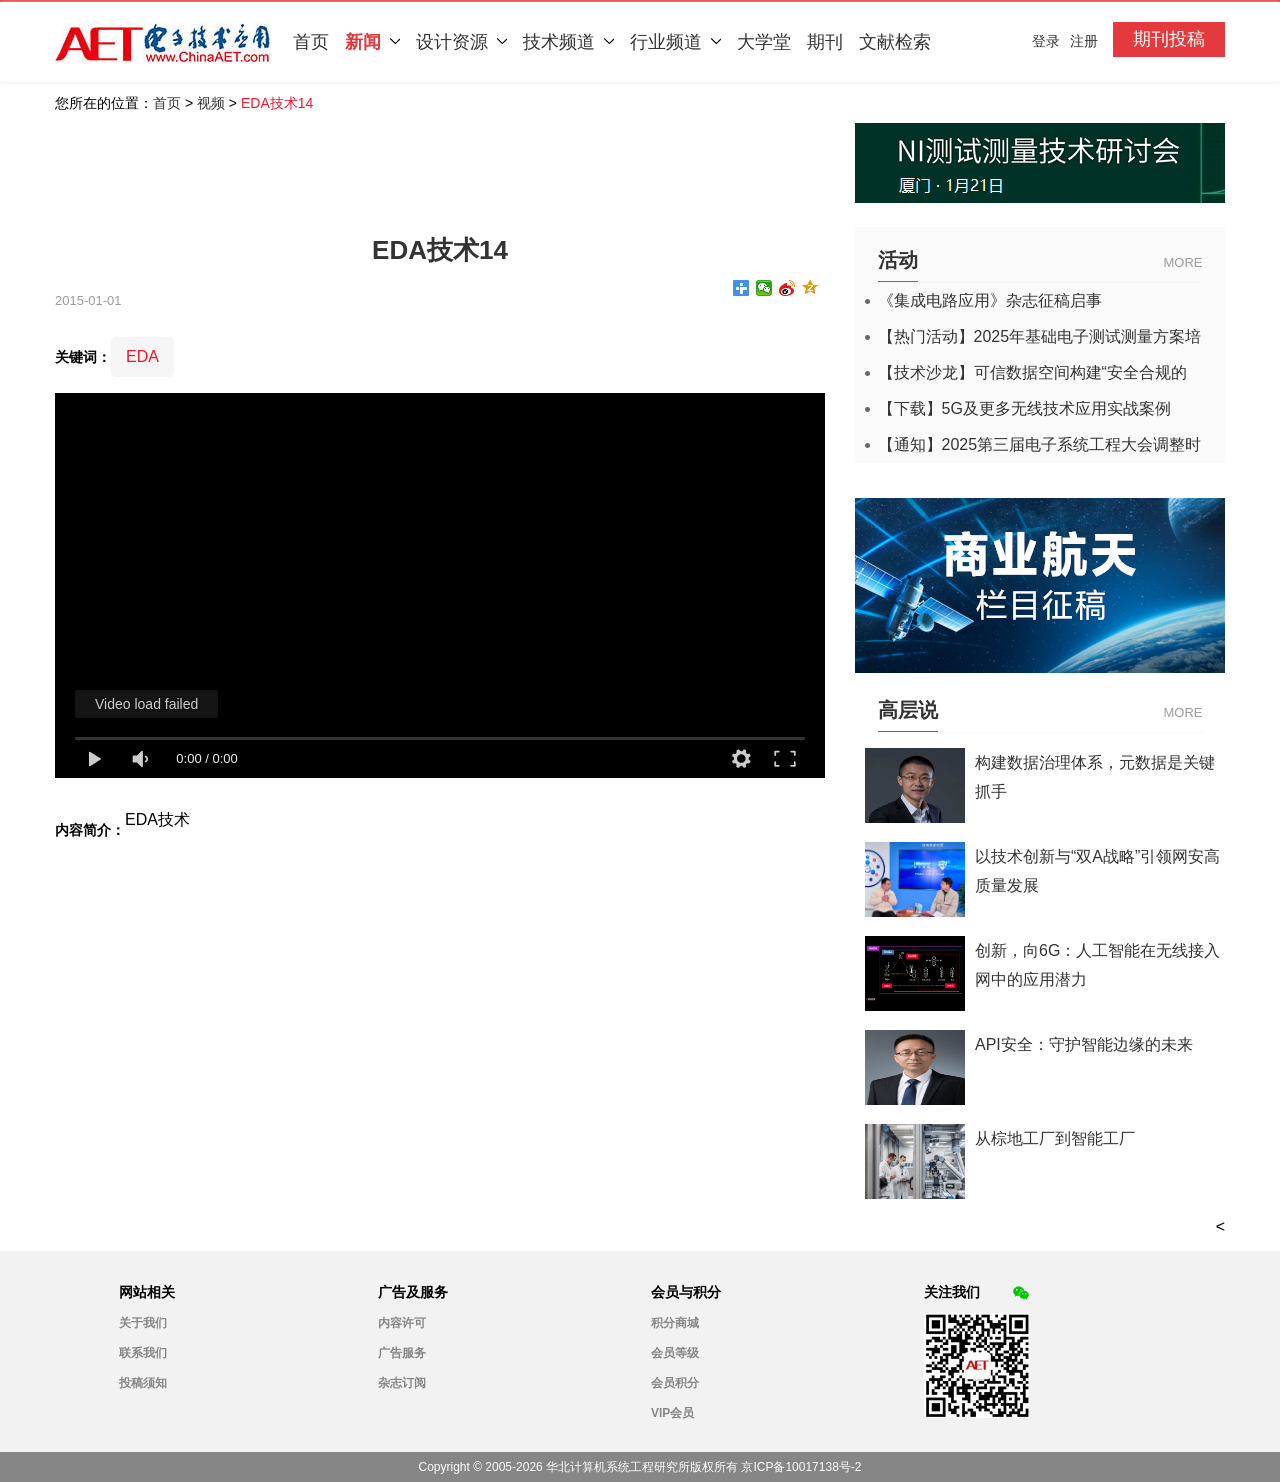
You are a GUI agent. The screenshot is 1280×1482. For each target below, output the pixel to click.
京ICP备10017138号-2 (801, 1467)
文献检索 (895, 42)
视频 (211, 103)
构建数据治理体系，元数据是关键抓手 (1095, 777)
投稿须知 (143, 1383)
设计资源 (461, 42)
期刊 (825, 42)
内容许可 (402, 1323)
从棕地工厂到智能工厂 (1055, 1138)
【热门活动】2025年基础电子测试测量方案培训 (1040, 337)
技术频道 (568, 42)
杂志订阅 (402, 1383)
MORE (1183, 262)
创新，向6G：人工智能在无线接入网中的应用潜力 (1097, 965)
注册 (1084, 41)
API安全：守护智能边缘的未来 (1084, 1044)
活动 (898, 260)
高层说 (908, 710)
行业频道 (675, 42)
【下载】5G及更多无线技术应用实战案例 (1024, 409)
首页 (311, 42)
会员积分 (675, 1383)
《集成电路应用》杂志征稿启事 (990, 301)
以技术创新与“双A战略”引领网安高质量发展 (1097, 871)
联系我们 (143, 1353)
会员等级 (675, 1353)
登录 (1046, 41)
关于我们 (143, 1323)
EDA (142, 356)
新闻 (372, 42)
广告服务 (402, 1353)
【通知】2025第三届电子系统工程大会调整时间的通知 (1040, 445)
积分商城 (675, 1323)
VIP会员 (672, 1413)
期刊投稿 (1169, 39)
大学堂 (764, 42)
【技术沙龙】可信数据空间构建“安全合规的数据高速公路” (1032, 373)
